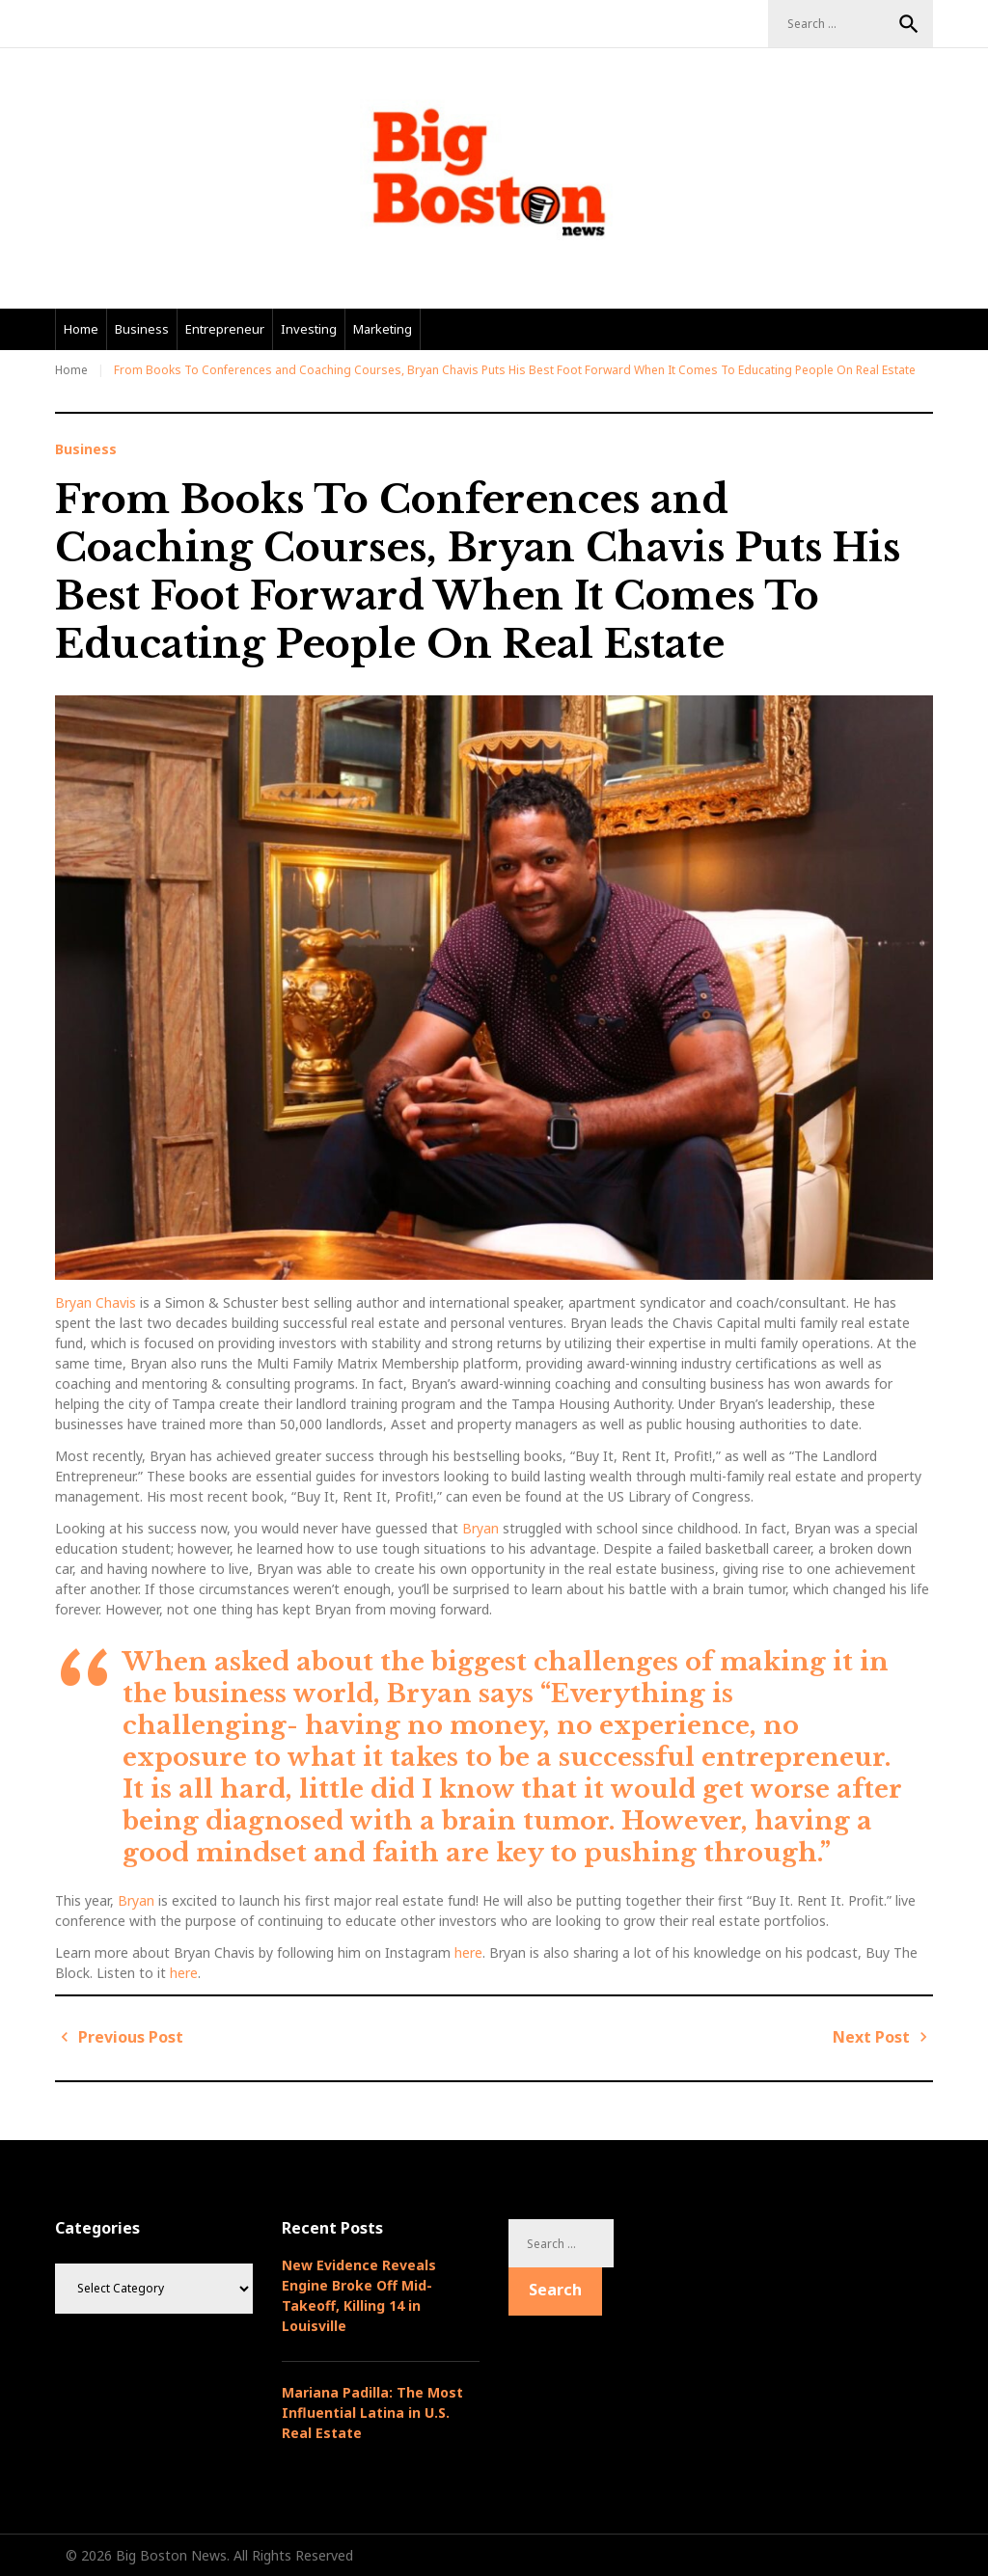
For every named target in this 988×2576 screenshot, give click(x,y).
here (468, 1952)
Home (81, 329)
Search (908, 24)
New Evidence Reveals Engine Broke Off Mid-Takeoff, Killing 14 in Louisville (359, 2295)
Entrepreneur (224, 329)
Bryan (478, 1528)
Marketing (382, 329)
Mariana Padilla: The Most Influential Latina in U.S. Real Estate (372, 2412)
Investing (309, 329)
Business (142, 329)
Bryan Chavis (95, 1302)
